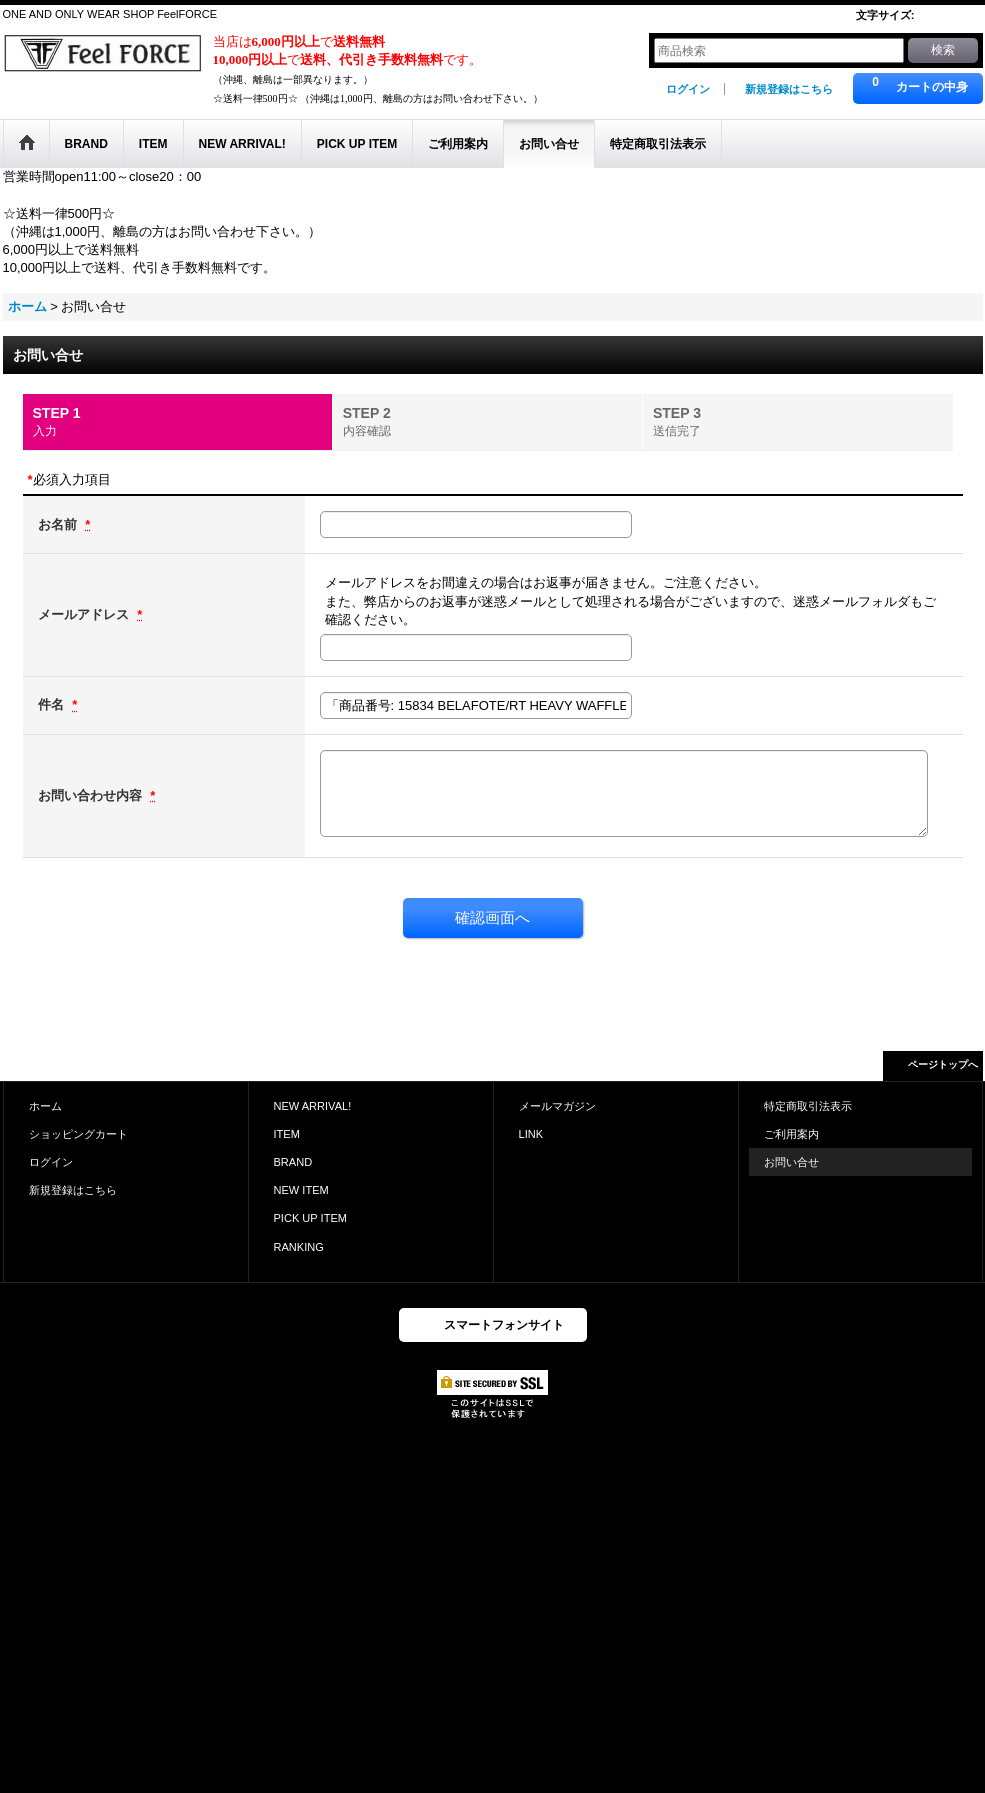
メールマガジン (557, 1106)
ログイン (688, 89)
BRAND (293, 1162)
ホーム (45, 1106)
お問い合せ (791, 1162)
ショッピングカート (78, 1134)
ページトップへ (943, 1064)
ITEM (287, 1134)
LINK (531, 1134)
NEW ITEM (301, 1190)
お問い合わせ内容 (92, 795)
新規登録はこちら (789, 89)
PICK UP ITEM (310, 1218)
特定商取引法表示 (808, 1106)
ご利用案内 (791, 1134)
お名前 (59, 524)
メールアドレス (85, 614)
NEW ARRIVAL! (313, 1106)
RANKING (299, 1247)
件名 (53, 704)
